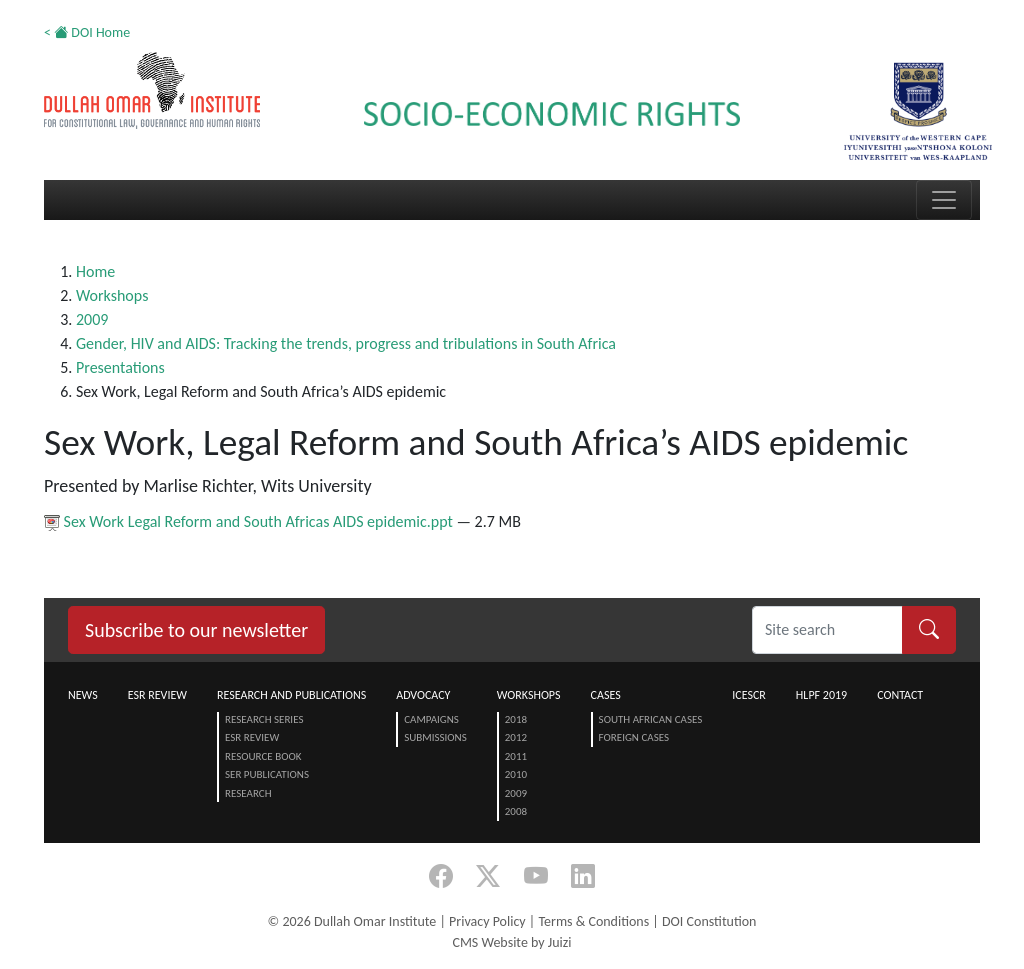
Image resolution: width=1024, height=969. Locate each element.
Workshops (112, 295)
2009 (92, 319)
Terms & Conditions (593, 921)
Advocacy (423, 695)
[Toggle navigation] (944, 200)
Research (248, 793)
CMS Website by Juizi (511, 942)
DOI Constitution (709, 921)
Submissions (435, 737)
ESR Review (157, 695)
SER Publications (267, 774)
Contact (900, 695)
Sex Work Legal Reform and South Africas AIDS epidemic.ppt (250, 521)
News (83, 695)
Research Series (264, 719)
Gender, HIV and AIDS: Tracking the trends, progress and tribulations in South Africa (346, 343)
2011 (516, 756)
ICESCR (749, 695)
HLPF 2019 (821, 695)
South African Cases (651, 719)
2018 (516, 719)
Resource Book (263, 756)
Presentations (120, 367)
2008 (516, 811)
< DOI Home (87, 32)
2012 (516, 737)
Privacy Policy (487, 921)
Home (95, 271)
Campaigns (431, 719)
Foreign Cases (634, 737)
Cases (606, 695)
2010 (516, 774)
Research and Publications (291, 695)
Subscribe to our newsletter (196, 630)
